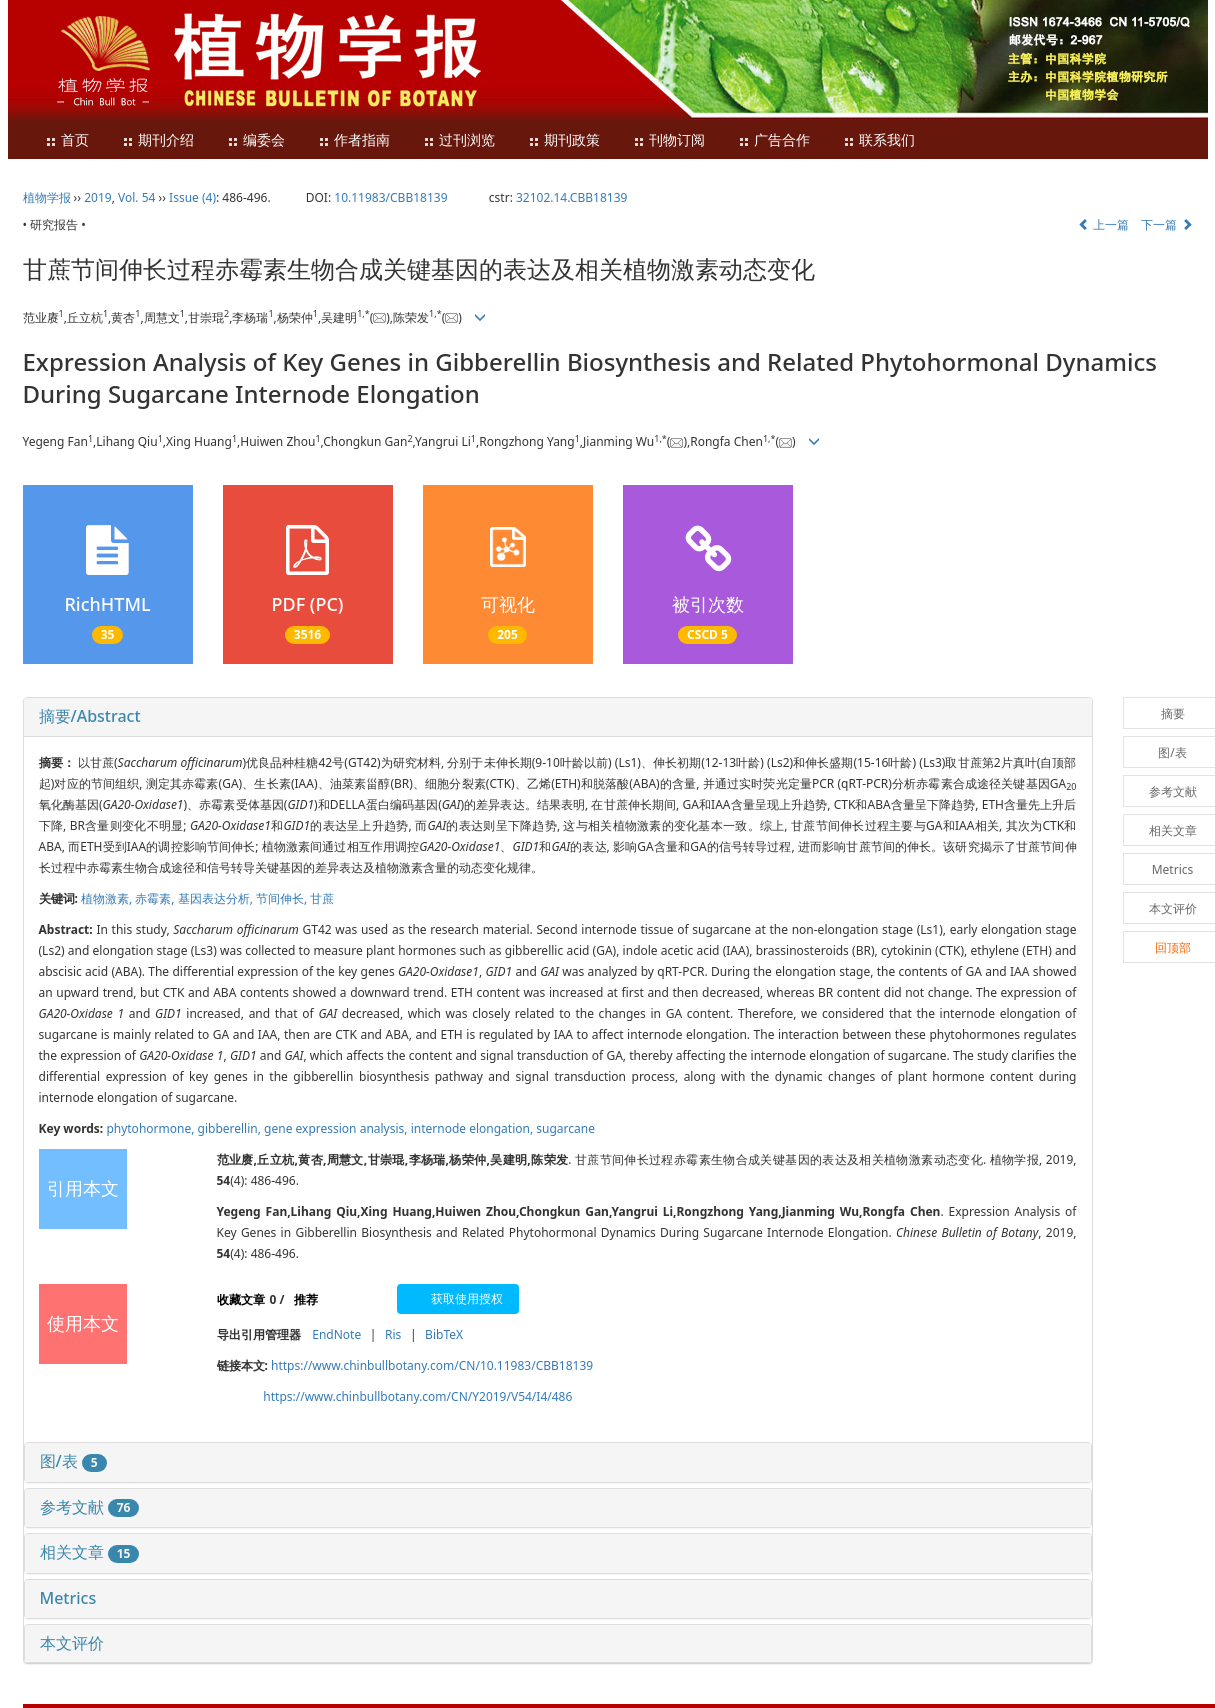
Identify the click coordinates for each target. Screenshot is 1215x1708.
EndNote (336, 1334)
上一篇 (1103, 224)
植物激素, (108, 898)
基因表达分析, (217, 898)
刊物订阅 (669, 140)
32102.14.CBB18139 (571, 197)
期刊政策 (564, 140)
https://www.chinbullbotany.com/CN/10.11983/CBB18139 (432, 1365)
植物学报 (47, 197)
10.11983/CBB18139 (390, 197)
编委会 (256, 140)
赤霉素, (156, 898)
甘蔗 (322, 898)
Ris (393, 1334)
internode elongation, (474, 1128)
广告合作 (774, 140)
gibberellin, (231, 1128)
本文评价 (72, 1643)
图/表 (73, 1461)
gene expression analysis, (337, 1128)
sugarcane (565, 1128)
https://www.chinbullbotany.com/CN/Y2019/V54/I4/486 (417, 1396)
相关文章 (90, 1552)
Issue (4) (192, 197)
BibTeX (444, 1334)
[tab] (558, 717)
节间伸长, (283, 898)
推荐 (306, 1299)
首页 (67, 140)
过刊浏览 (459, 140)
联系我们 (879, 140)
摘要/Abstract (90, 716)
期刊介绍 (158, 140)
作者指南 (354, 140)
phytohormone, (151, 1128)
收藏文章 (241, 1299)
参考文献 (90, 1507)
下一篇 (1166, 224)
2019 (97, 197)
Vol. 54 (136, 197)
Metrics (68, 1598)
